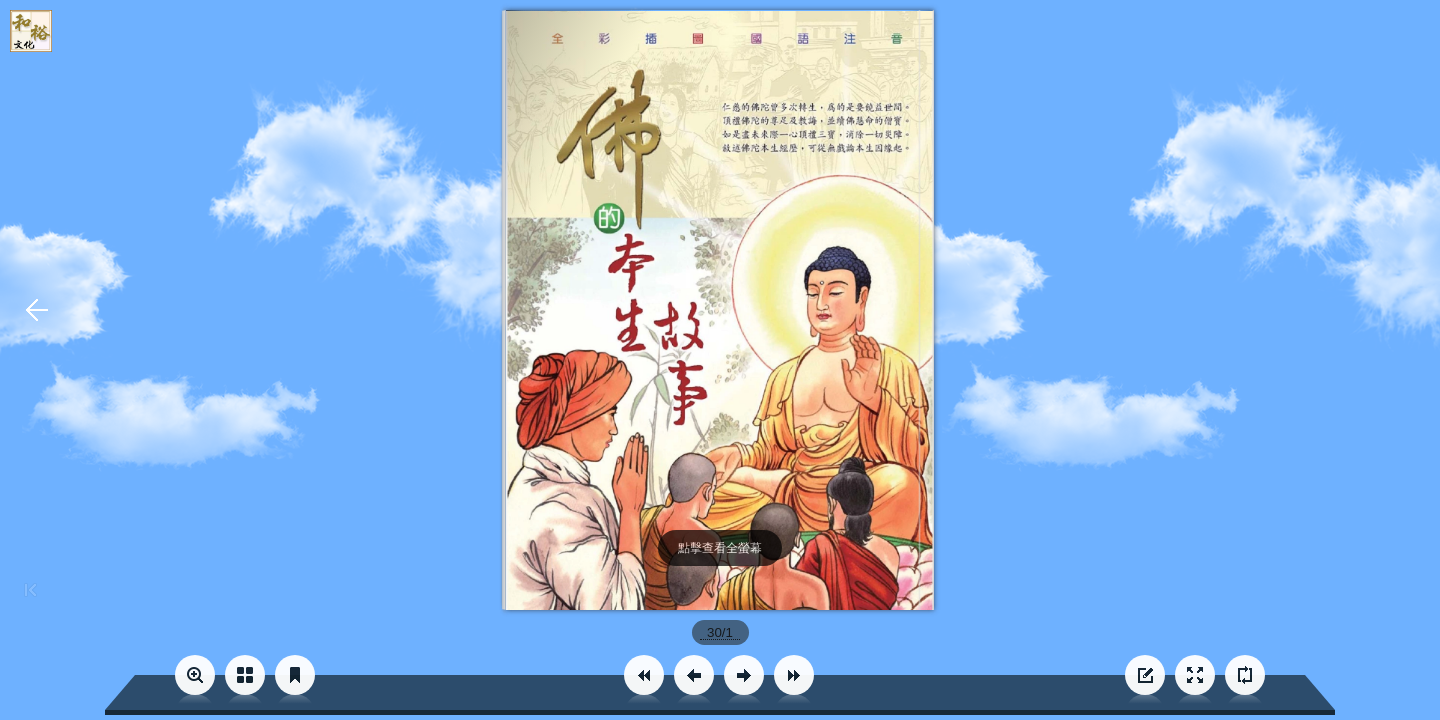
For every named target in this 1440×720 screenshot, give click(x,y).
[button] (644, 675)
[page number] (720, 632)
